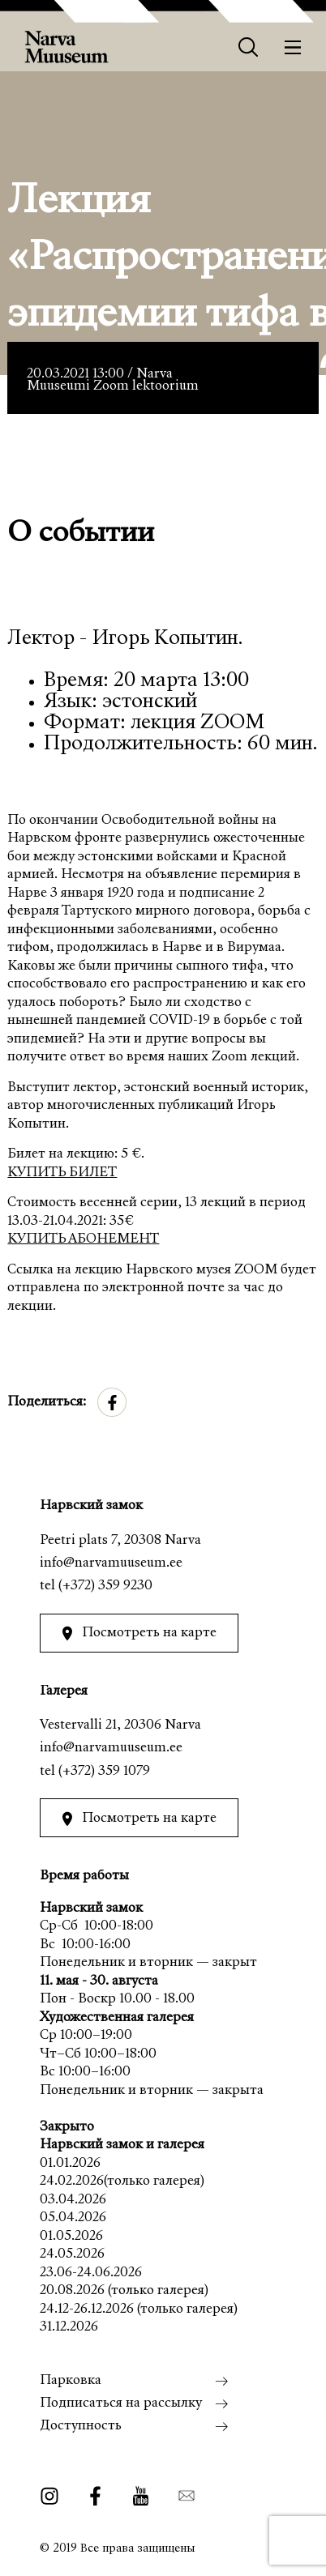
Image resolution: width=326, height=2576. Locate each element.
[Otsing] (248, 47)
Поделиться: (46, 1403)
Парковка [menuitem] (70, 2381)
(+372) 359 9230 (105, 1586)
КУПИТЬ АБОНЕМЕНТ (83, 1240)
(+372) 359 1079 (104, 1772)
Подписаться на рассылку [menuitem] (121, 2404)
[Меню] (293, 47)
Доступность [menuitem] (81, 2426)
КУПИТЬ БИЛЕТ (62, 1173)
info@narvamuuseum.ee (111, 1564)
